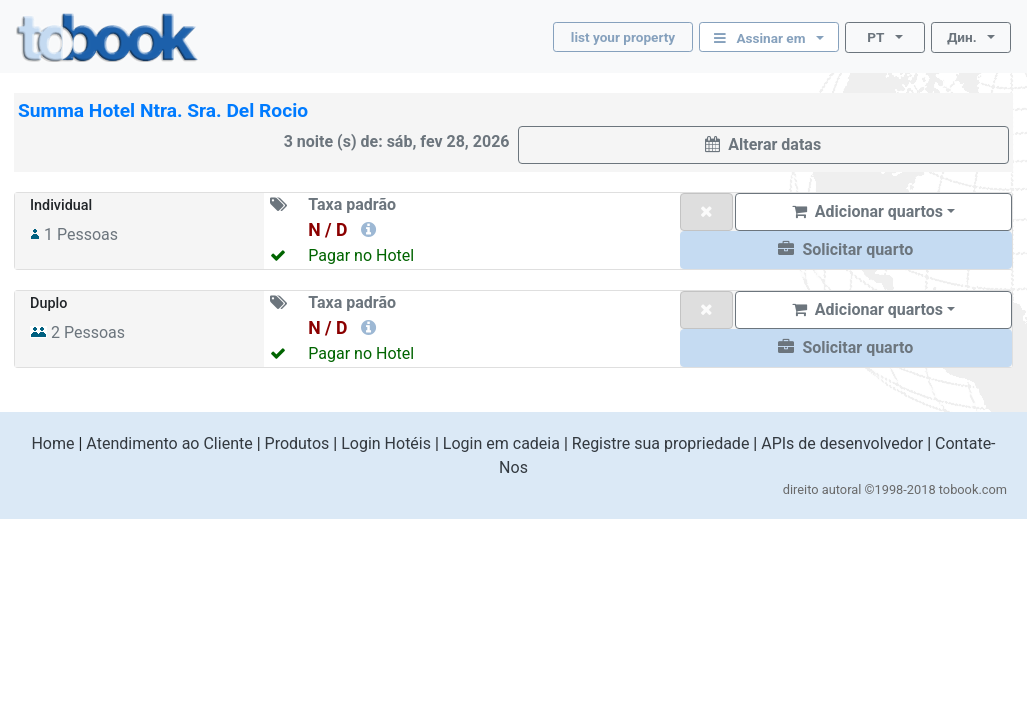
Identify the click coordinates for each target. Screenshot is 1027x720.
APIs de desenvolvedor (842, 443)
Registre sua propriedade (661, 443)
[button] (846, 250)
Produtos (297, 443)
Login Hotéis (386, 443)
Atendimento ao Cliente (169, 443)
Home (52, 443)
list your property (623, 37)
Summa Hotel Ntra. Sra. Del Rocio (163, 110)
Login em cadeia (501, 443)
